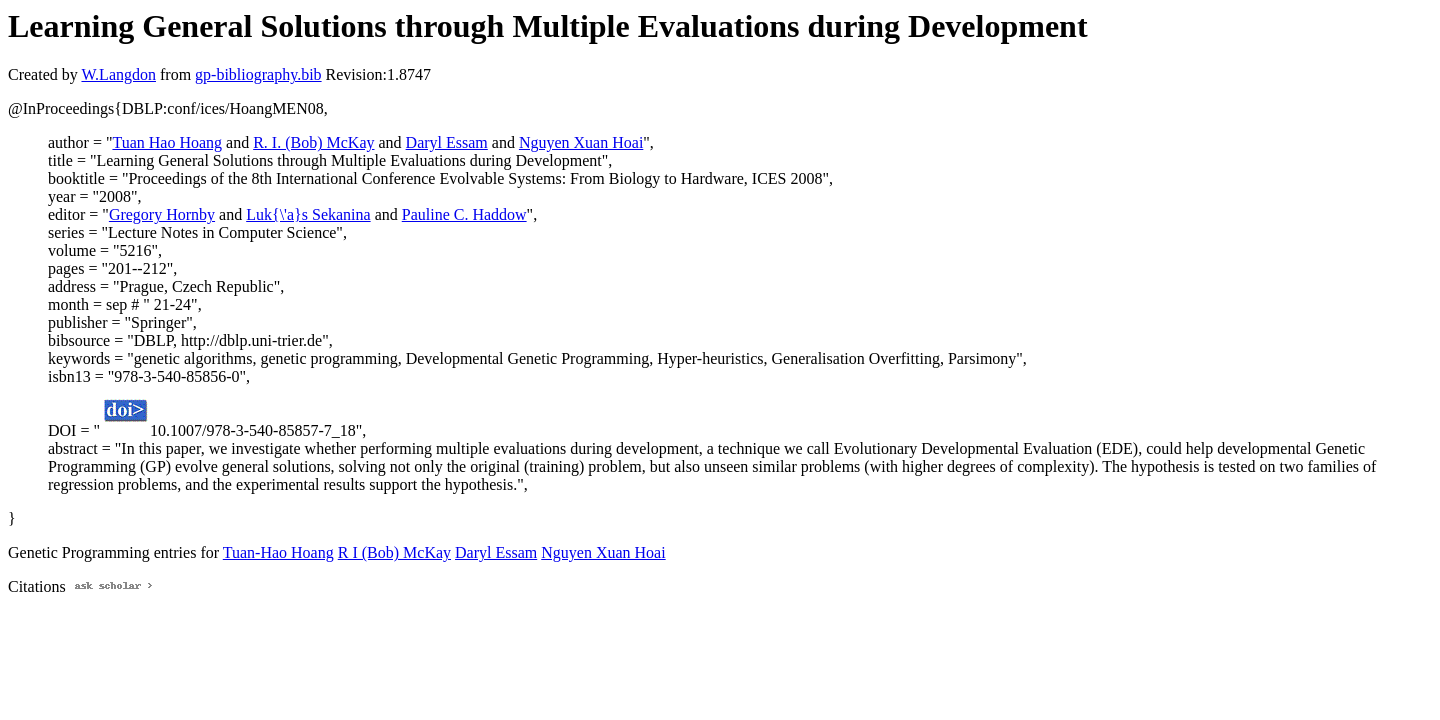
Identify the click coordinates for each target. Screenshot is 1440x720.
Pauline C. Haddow (464, 214)
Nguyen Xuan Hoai (581, 142)
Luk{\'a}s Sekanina (308, 214)
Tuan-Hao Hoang (278, 552)
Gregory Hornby (162, 214)
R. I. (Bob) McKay (313, 142)
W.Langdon (118, 74)
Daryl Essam (447, 142)
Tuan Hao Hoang (167, 142)
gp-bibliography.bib (258, 74)
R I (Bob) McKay (394, 552)
